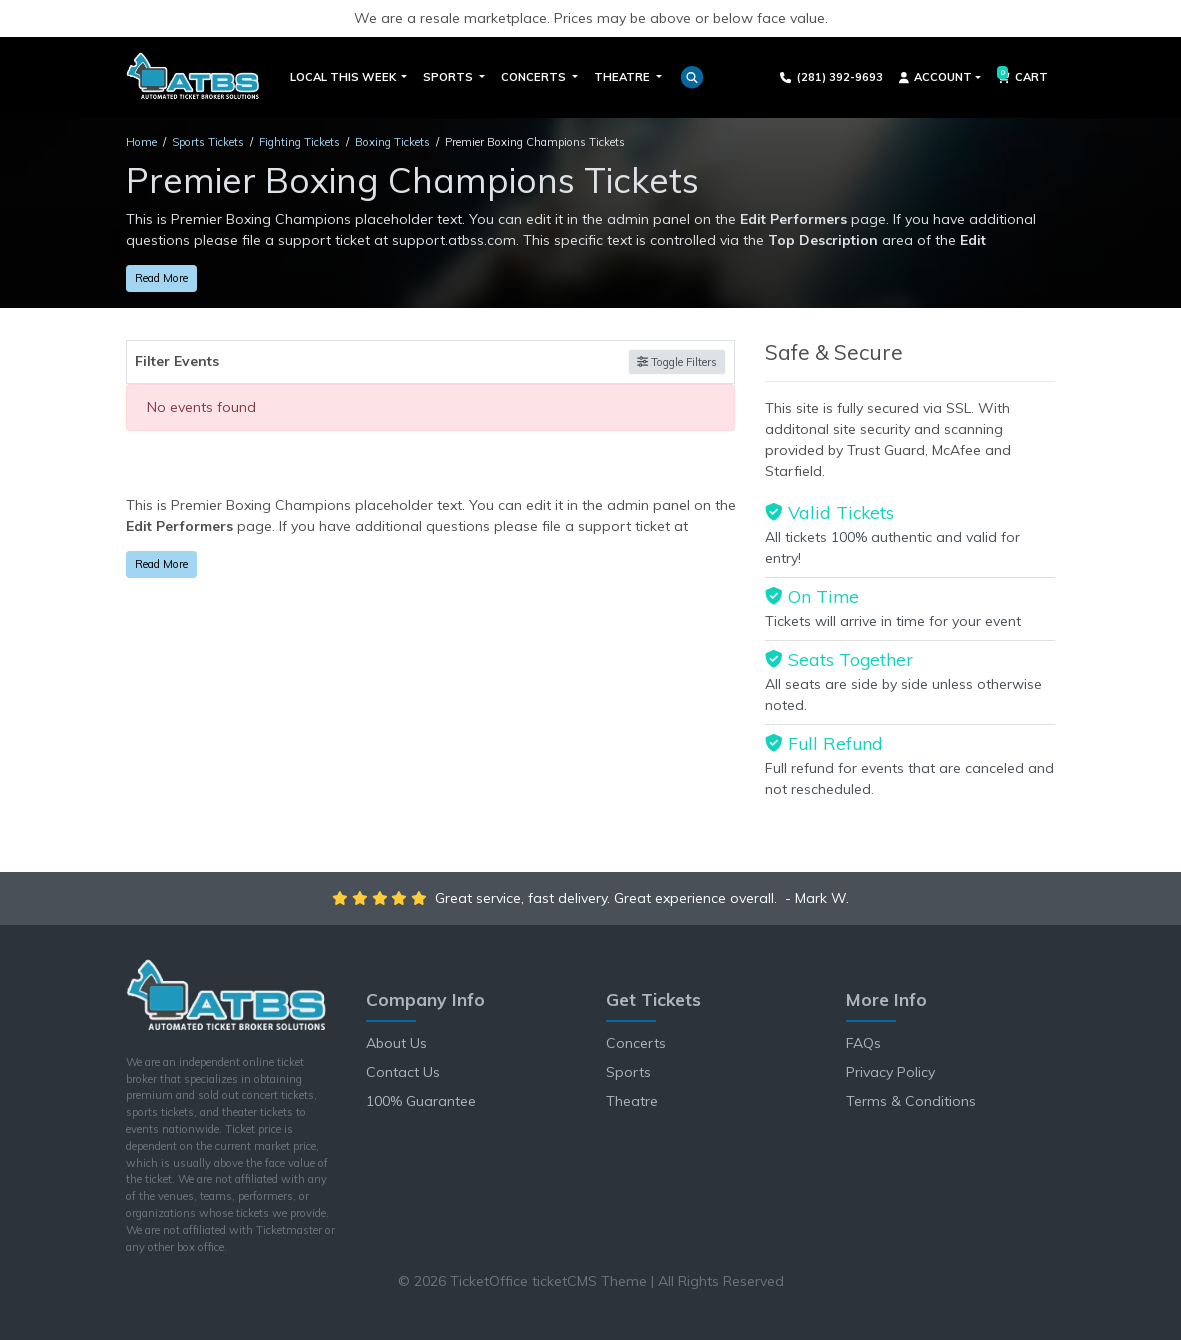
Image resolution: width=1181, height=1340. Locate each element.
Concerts (636, 1043)
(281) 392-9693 (831, 77)
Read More (161, 278)
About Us (396, 1043)
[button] (692, 77)
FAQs (863, 1043)
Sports (628, 1072)
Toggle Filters (677, 362)
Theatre (632, 1101)
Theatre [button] (623, 77)
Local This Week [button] (344, 77)
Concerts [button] (535, 77)
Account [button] (935, 77)
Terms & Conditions (911, 1101)
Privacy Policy (890, 1072)
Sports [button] (449, 77)
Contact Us (403, 1072)
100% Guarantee (421, 1101)
